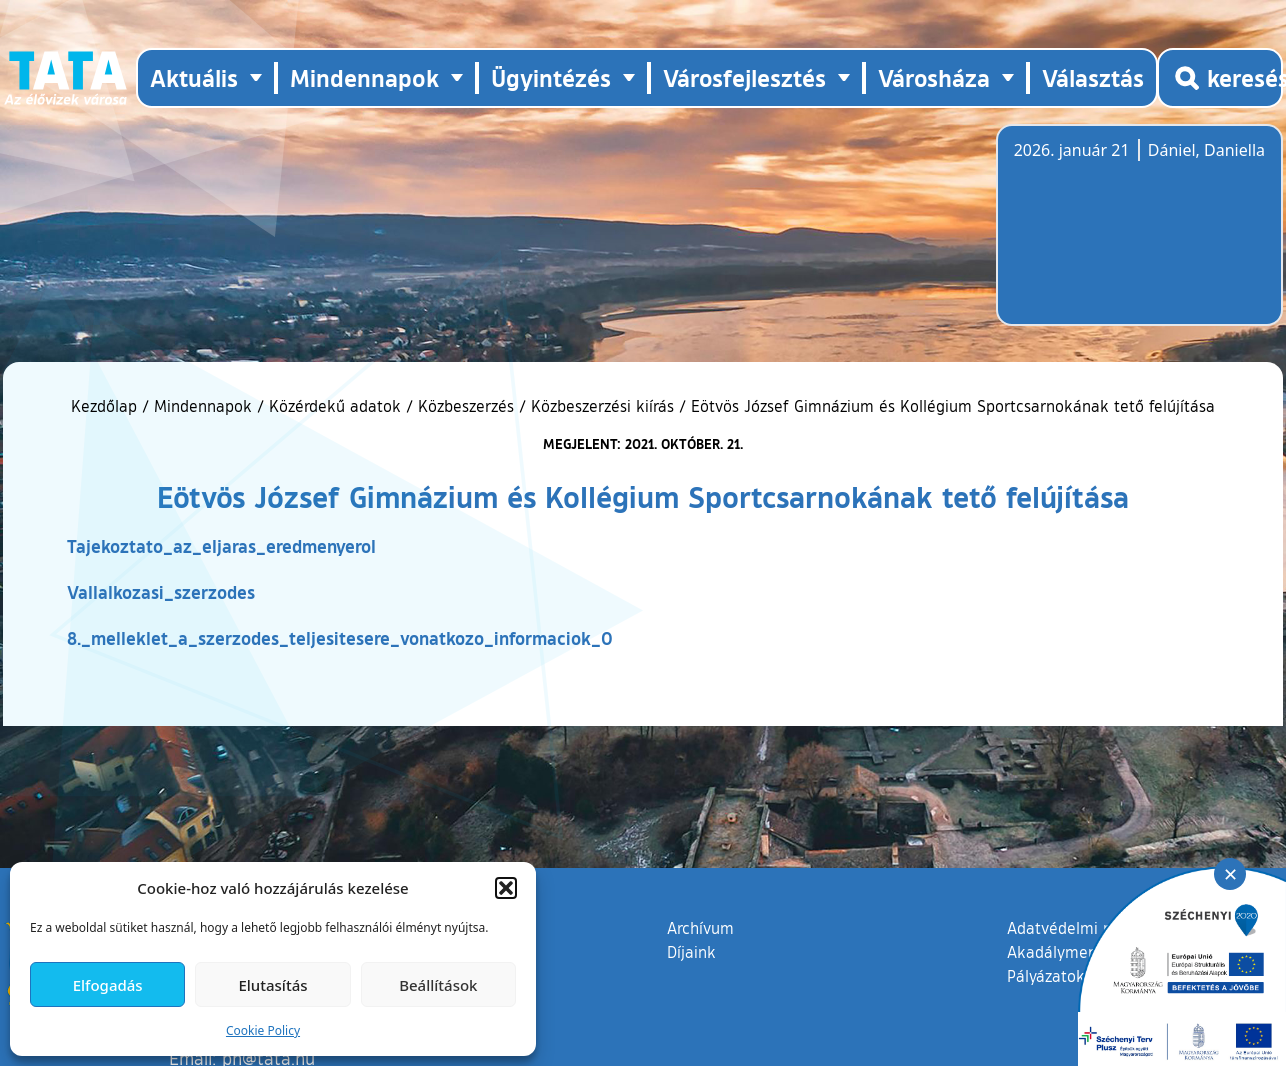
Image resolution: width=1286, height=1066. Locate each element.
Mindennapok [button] (364, 77)
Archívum (700, 927)
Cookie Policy (263, 1030)
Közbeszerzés (466, 406)
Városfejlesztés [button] (744, 77)
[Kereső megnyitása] (1220, 78)
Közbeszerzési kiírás (602, 406)
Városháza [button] (934, 77)
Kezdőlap (106, 406)
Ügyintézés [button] (551, 77)
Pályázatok (1046, 976)
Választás (1093, 77)
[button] (506, 888)
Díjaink (691, 952)
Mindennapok (203, 406)
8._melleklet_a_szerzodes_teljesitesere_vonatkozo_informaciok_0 (340, 638)
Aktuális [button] (194, 77)
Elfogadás (108, 985)
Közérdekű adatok (335, 406)
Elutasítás (272, 985)
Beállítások (438, 985)
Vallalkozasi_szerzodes (161, 592)
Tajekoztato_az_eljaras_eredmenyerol (221, 546)
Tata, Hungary (1126, 237)
